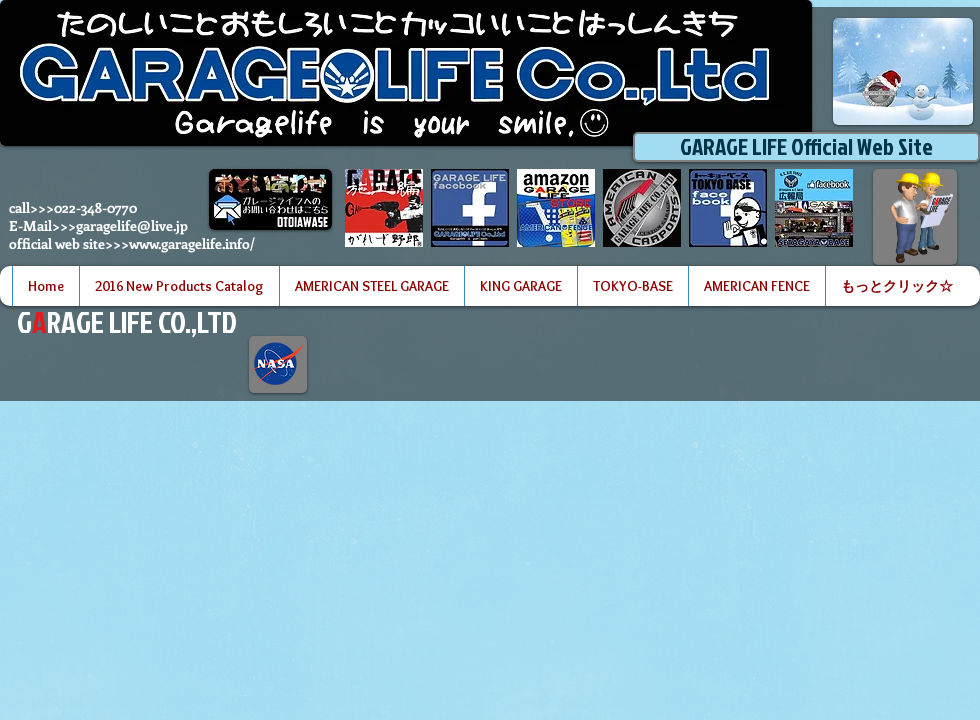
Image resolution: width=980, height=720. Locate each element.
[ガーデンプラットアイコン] (384, 208)
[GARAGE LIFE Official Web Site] (806, 147)
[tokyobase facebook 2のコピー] (728, 208)
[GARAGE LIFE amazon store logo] (556, 208)
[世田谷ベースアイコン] (814, 208)
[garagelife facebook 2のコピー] (470, 208)
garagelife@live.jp (132, 225)
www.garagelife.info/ (192, 243)
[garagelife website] (642, 208)
